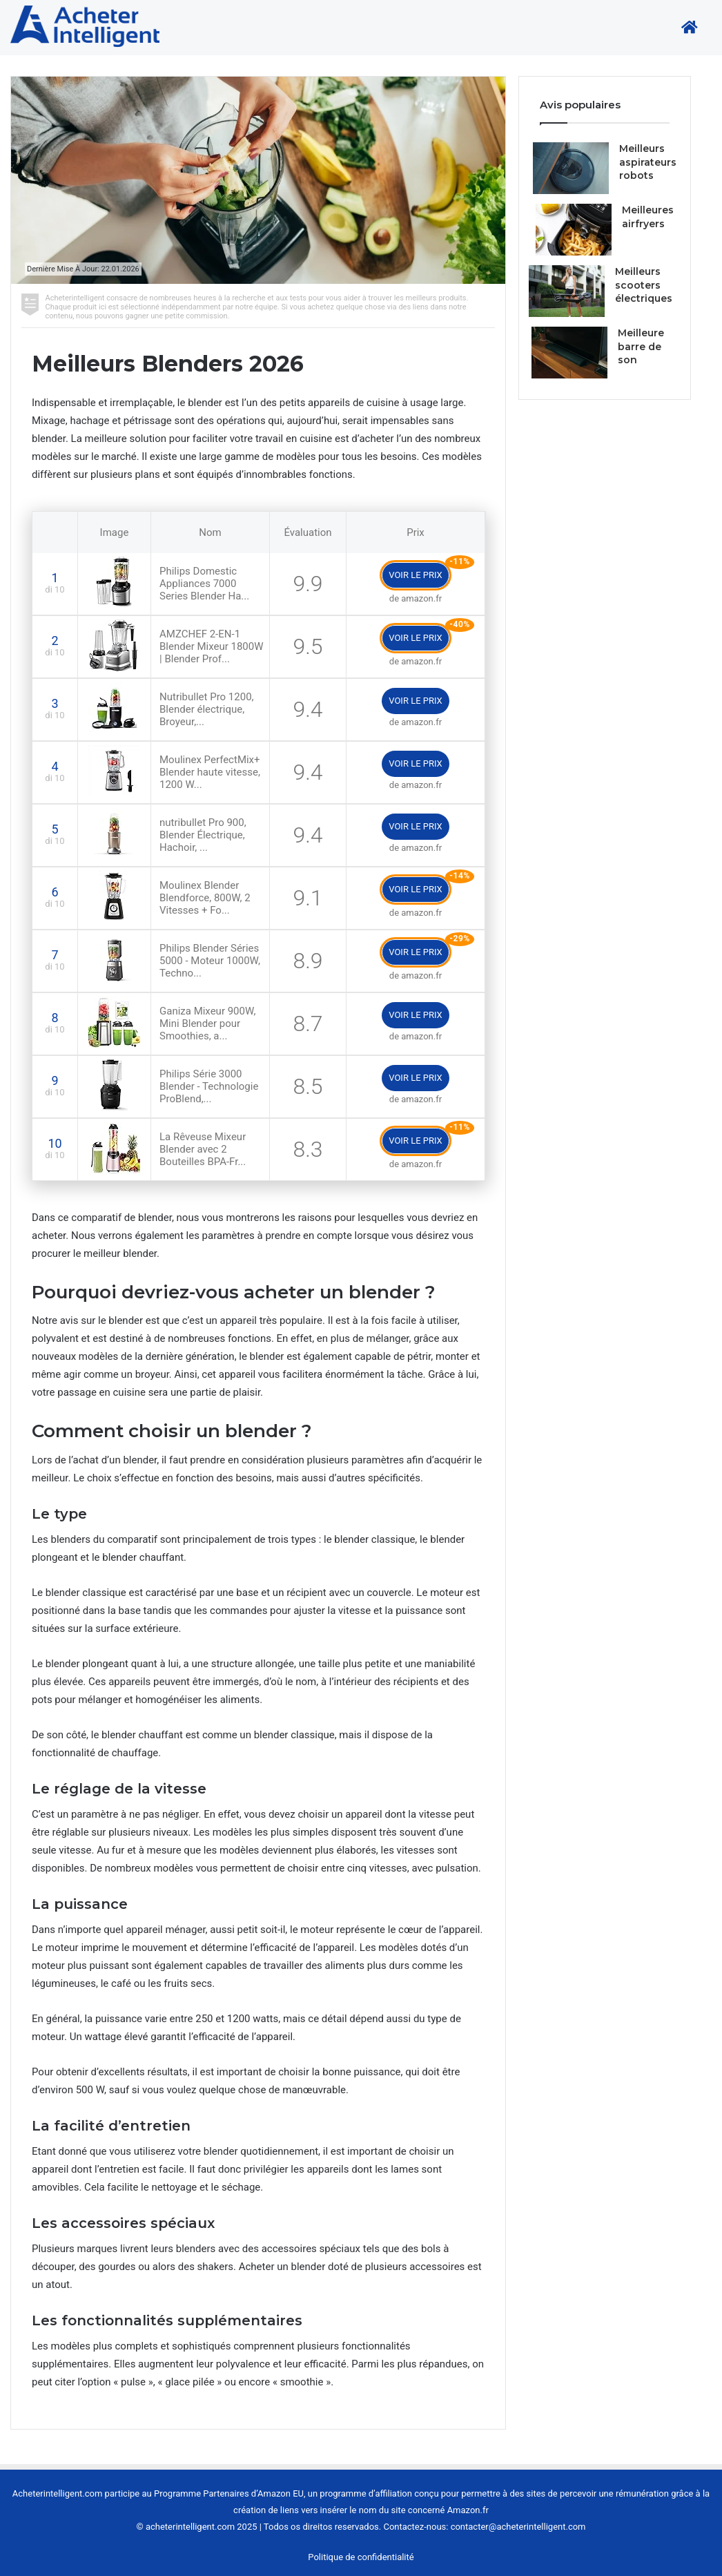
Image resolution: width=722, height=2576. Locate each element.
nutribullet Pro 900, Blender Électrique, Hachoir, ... (202, 835)
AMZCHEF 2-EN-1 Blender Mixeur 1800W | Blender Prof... (211, 646)
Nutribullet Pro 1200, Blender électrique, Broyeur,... (206, 709)
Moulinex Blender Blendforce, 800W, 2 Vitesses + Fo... (205, 897)
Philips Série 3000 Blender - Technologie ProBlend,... (208, 1086)
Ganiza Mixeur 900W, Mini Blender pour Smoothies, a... (207, 1023)
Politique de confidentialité (360, 2557)
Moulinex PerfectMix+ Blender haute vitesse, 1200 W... (209, 772)
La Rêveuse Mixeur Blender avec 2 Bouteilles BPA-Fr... (202, 1149)
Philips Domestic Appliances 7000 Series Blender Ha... (204, 583)
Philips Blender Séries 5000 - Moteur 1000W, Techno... (209, 960)
